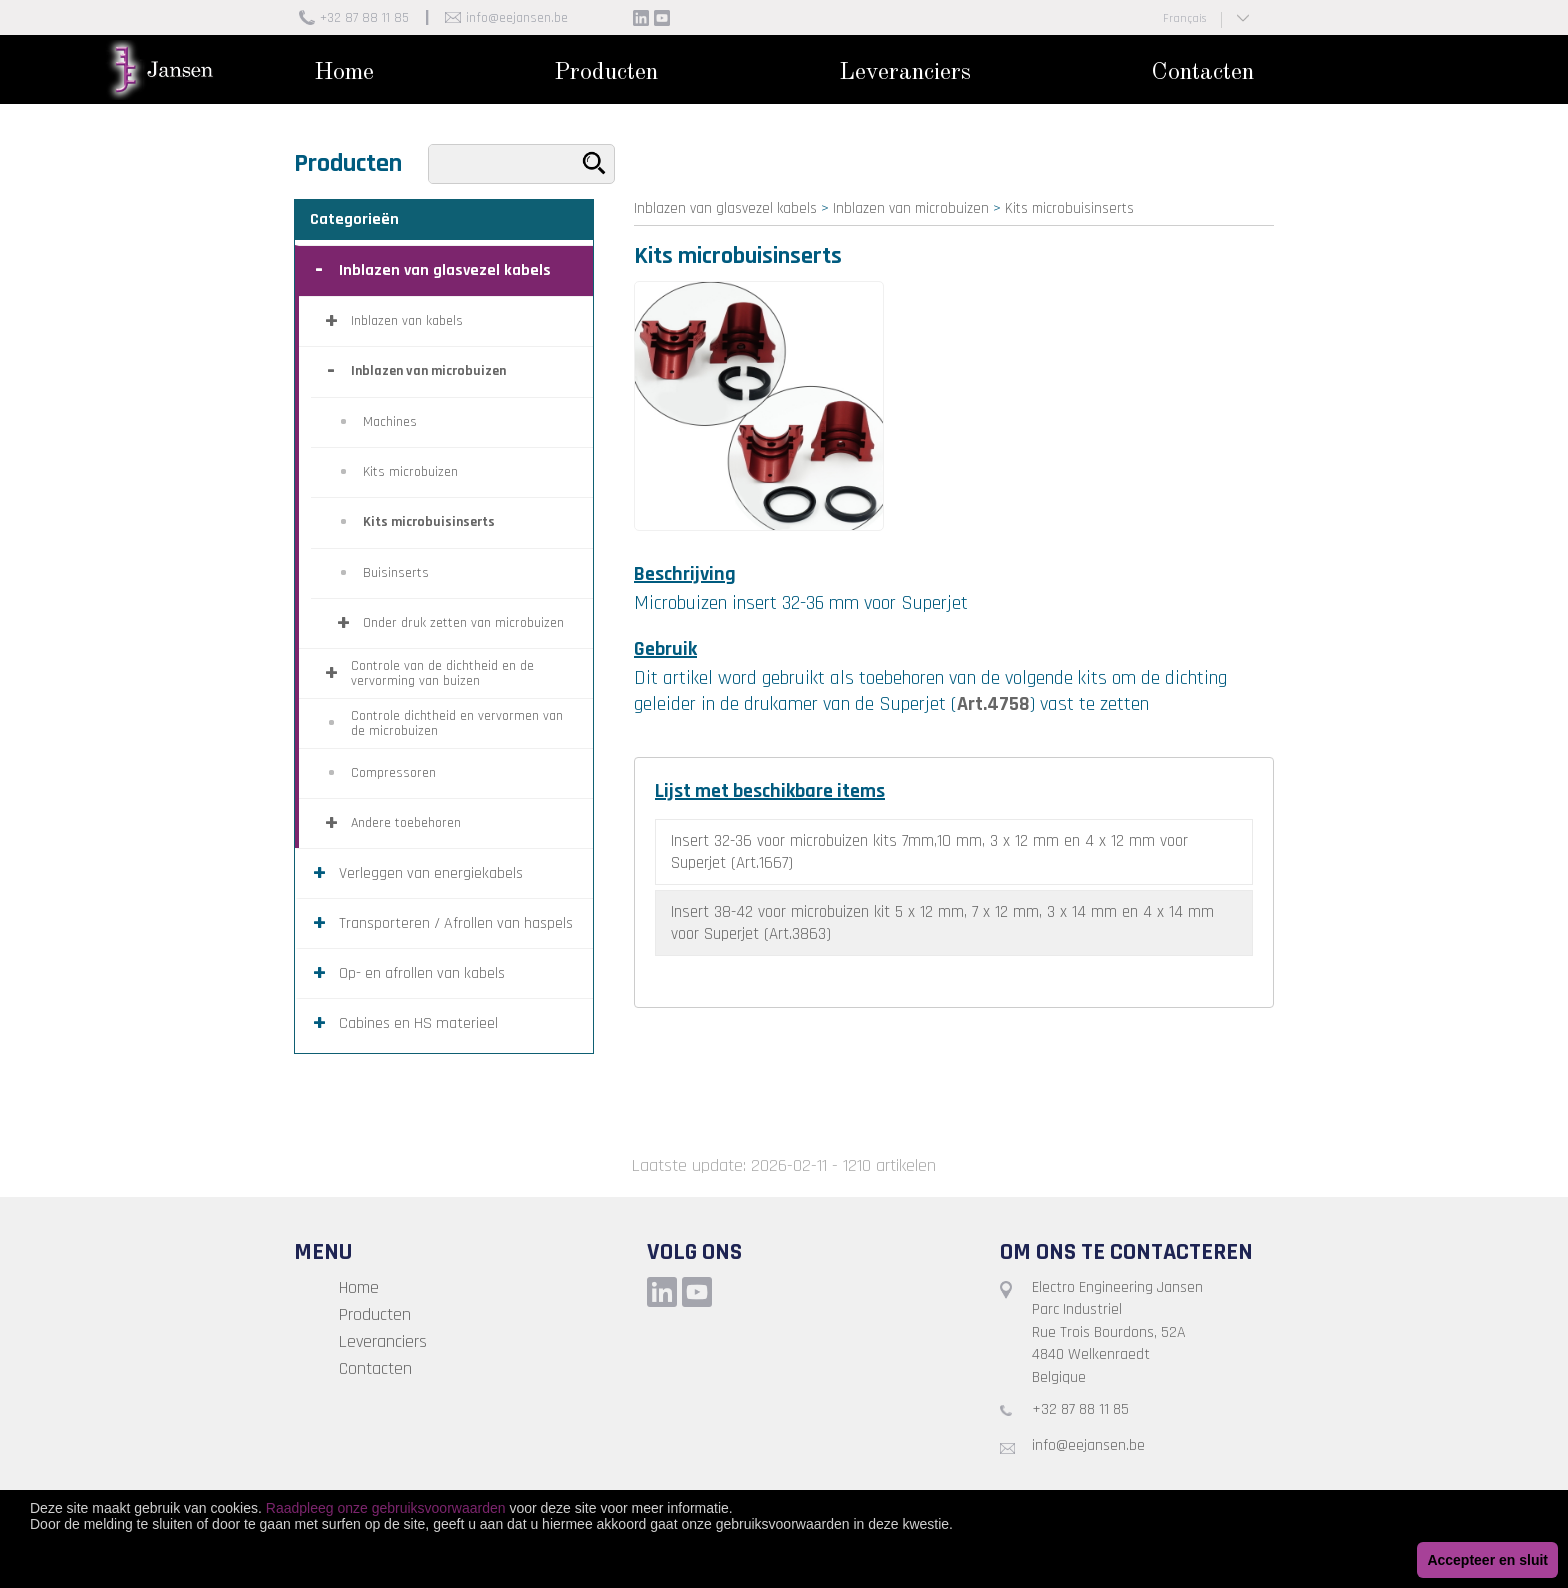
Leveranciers (905, 73)
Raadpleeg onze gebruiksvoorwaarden (386, 1508)
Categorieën (354, 219)
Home (344, 73)
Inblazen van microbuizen (911, 208)
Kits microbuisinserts (1069, 208)
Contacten (1202, 73)
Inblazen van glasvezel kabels (725, 208)
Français (1184, 18)
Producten (606, 73)
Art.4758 (993, 704)
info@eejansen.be (517, 18)
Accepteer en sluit (1487, 1560)
